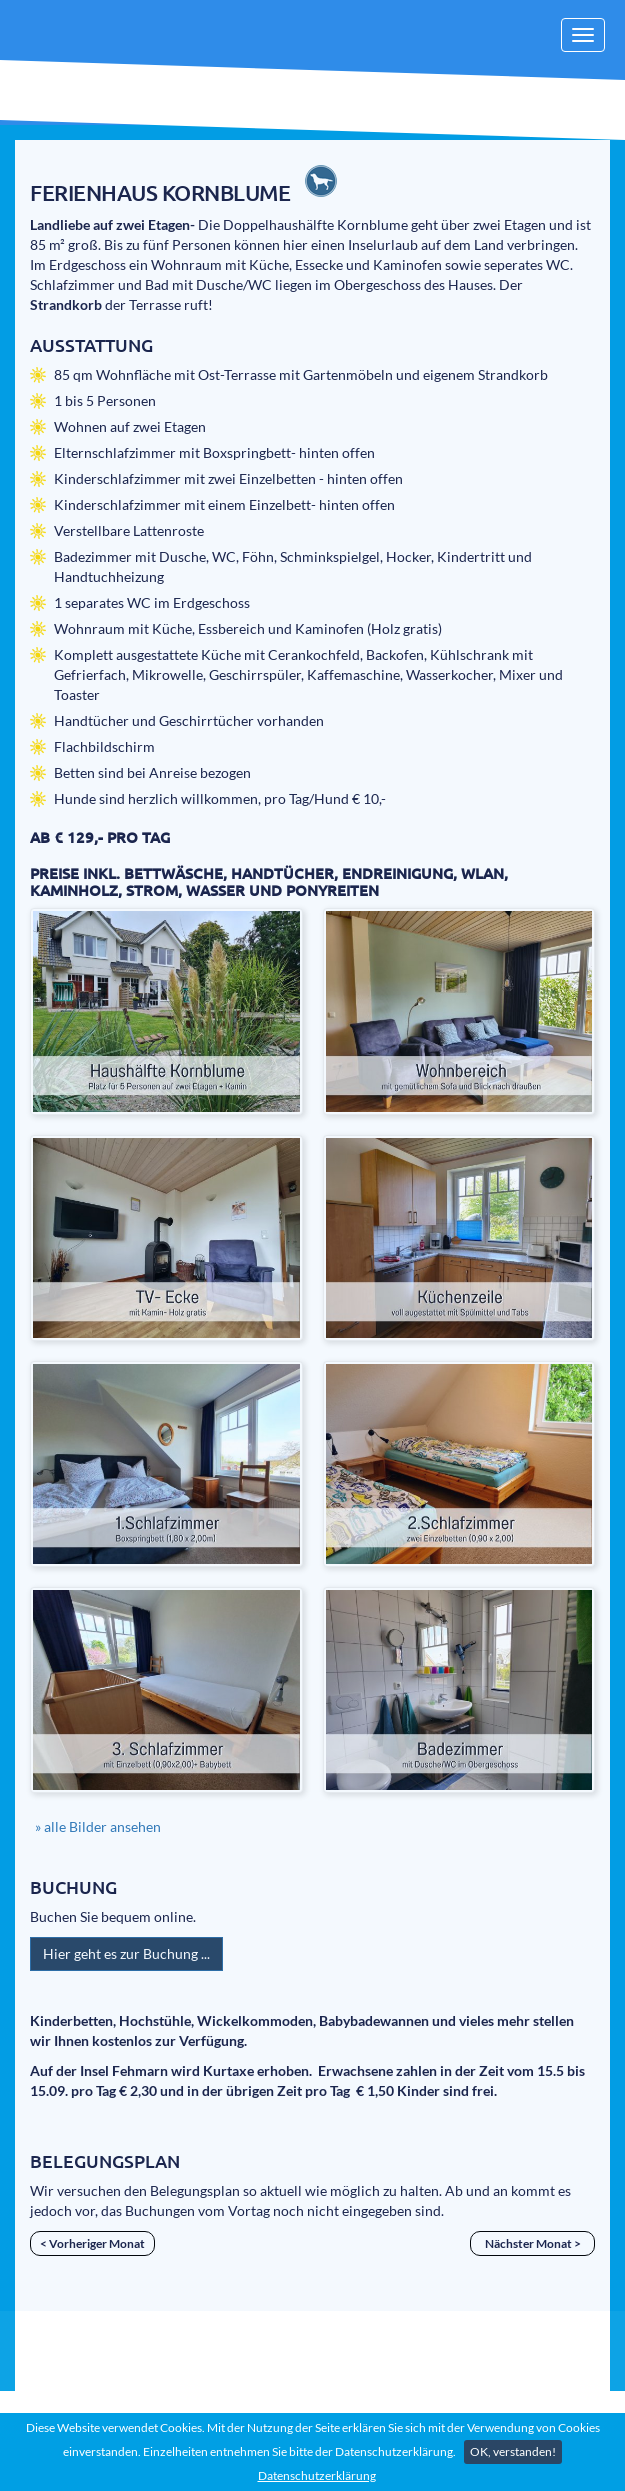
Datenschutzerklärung (317, 2475)
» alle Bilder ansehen (98, 1826)
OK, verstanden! (513, 2451)
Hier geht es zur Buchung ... (126, 1953)
